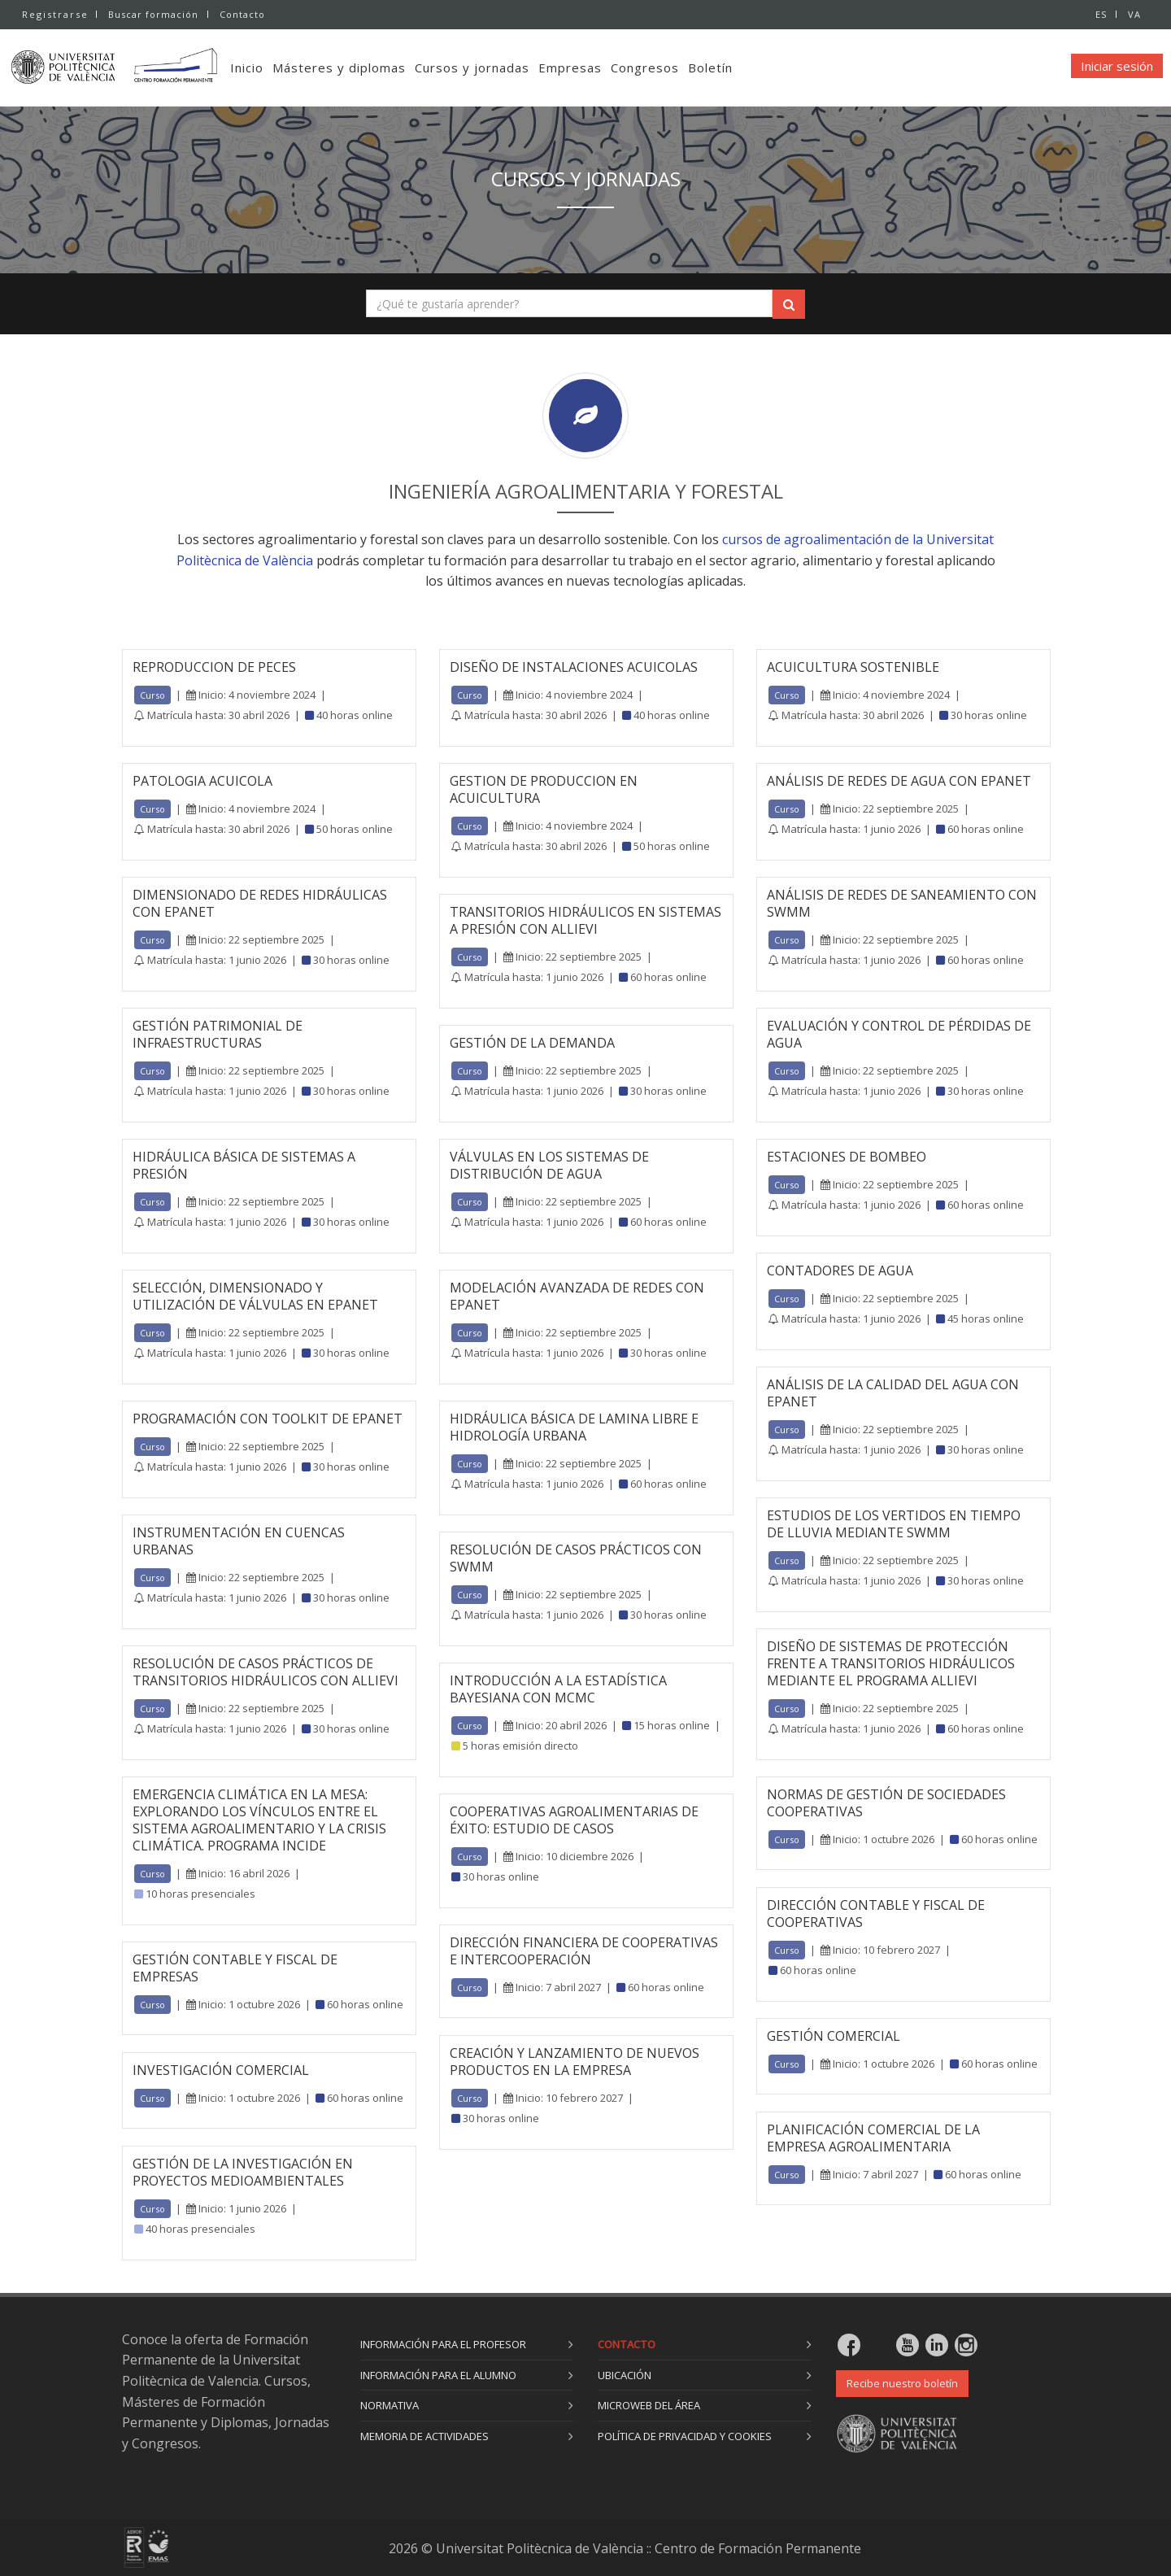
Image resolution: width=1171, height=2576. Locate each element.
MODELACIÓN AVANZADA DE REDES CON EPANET (577, 1296)
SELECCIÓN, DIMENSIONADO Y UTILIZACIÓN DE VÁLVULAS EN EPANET (255, 1296)
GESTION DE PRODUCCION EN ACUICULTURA (544, 789)
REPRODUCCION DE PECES (214, 667)
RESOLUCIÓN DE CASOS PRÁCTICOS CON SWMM (576, 1558)
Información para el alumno (438, 2375)
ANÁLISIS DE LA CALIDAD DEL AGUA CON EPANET (893, 1392)
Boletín (737, 67)
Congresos (672, 67)
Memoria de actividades (424, 2436)
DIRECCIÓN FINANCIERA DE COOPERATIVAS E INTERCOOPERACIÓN (584, 1950)
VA (1134, 14)
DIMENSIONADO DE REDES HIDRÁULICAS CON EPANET (260, 903)
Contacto (244, 14)
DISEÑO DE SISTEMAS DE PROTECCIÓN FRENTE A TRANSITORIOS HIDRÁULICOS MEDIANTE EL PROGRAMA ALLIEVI (891, 1663)
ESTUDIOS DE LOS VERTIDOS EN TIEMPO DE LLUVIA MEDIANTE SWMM (894, 1523)
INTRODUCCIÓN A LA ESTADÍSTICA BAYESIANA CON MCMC (558, 1689)
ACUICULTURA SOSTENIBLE (853, 667)
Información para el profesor (443, 2344)
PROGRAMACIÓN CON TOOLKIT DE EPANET (268, 1418)
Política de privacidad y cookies (685, 2436)
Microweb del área (649, 2405)
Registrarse (55, 14)
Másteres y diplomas (366, 67)
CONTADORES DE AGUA (840, 1270)
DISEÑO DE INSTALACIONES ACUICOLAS (574, 667)
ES (1099, 14)
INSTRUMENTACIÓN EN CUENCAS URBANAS (239, 1540)
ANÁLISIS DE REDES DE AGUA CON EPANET (899, 781)
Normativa (389, 2405)
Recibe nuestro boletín (902, 2383)
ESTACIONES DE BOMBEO (846, 1157)
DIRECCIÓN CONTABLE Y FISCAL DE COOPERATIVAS (876, 1913)
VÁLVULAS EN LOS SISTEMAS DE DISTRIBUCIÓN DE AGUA (549, 1165)
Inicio (273, 67)
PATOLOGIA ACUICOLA (202, 781)
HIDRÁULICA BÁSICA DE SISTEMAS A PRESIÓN (244, 1165)
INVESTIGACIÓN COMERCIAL (221, 2070)
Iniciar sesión (1117, 66)
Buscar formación (153, 14)
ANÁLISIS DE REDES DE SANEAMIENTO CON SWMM (902, 903)
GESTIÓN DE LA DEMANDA (532, 1043)
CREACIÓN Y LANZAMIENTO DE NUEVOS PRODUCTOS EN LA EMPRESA (574, 2061)
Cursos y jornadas (499, 67)
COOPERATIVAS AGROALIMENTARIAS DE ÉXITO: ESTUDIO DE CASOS (574, 1819)
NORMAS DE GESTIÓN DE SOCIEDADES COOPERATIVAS (886, 1802)
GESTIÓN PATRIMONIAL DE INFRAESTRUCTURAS (218, 1034)
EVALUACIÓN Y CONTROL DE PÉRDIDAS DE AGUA (899, 1034)
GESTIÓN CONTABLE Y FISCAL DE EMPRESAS (235, 1968)
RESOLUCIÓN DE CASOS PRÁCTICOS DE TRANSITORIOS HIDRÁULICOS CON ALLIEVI (265, 1671)
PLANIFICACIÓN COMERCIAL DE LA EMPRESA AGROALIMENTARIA (873, 2138)
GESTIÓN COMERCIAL (833, 2036)
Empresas (597, 67)
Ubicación (624, 2375)
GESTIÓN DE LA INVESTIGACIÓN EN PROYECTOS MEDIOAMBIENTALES (243, 2172)
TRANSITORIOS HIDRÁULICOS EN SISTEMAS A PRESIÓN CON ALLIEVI (585, 920)
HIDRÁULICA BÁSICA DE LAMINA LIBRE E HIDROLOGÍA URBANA (574, 1427)
